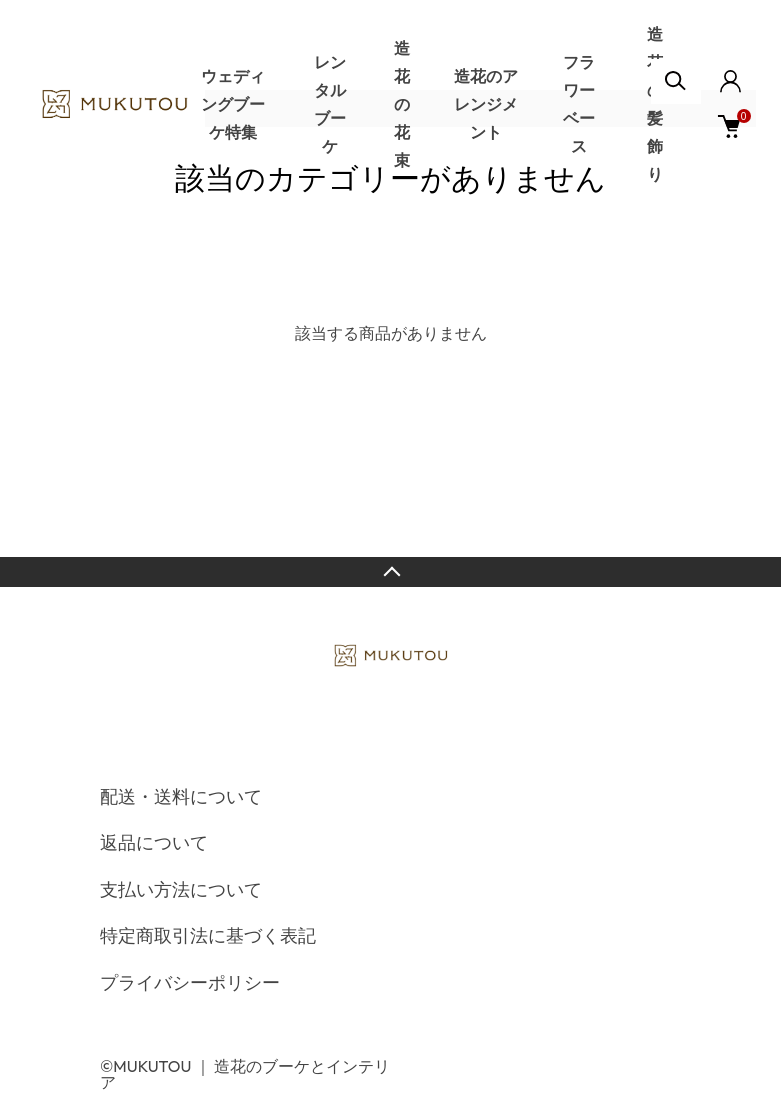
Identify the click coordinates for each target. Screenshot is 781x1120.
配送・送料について (181, 796)
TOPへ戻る (390, 572)
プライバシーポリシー (190, 982)
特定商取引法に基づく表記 (208, 935)
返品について (154, 842)
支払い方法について (181, 889)
